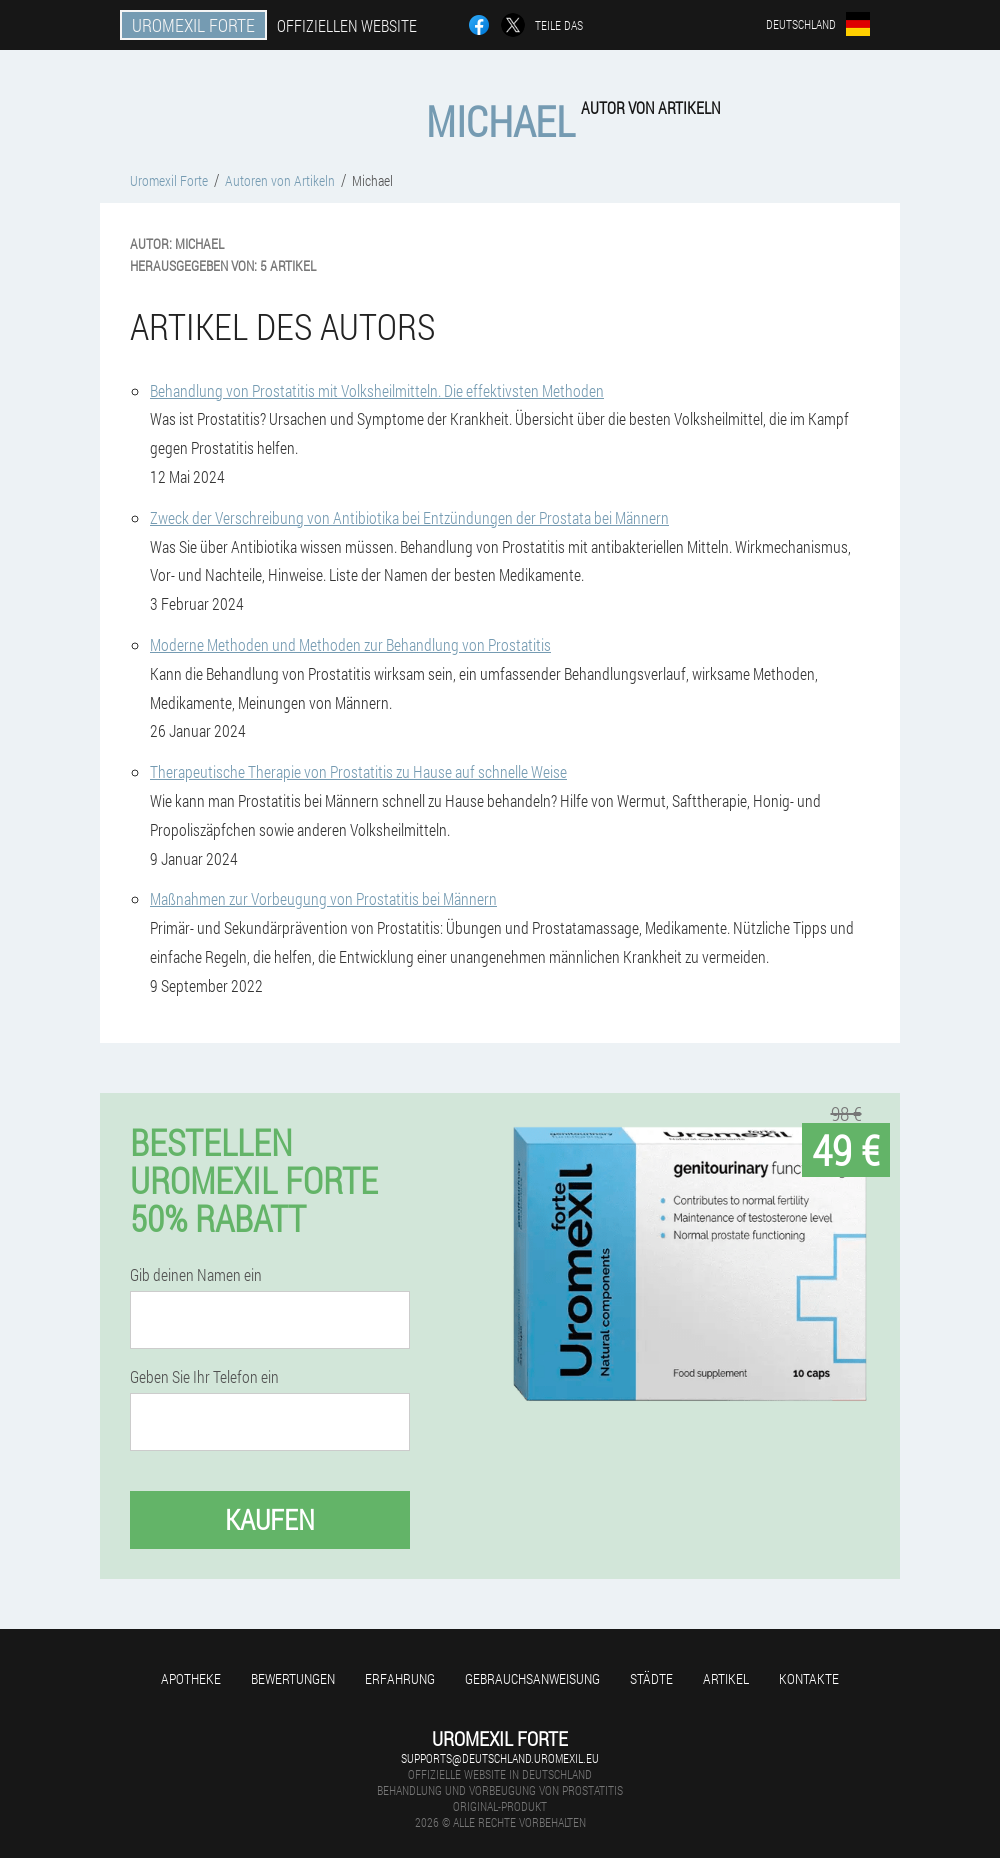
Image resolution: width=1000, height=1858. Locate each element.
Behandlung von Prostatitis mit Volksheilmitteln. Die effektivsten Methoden (377, 390)
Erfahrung (400, 1678)
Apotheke (191, 1678)
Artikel (726, 1678)
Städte (651, 1678)
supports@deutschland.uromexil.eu (500, 1758)
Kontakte (809, 1678)
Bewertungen (293, 1678)
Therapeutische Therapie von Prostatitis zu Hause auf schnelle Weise (358, 771)
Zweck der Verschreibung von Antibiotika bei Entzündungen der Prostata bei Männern (409, 517)
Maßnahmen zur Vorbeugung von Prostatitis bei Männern (323, 898)
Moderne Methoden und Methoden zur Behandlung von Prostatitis (350, 644)
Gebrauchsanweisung (532, 1678)
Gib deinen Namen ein (196, 1275)
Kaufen (270, 1519)
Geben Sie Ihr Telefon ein (204, 1377)
